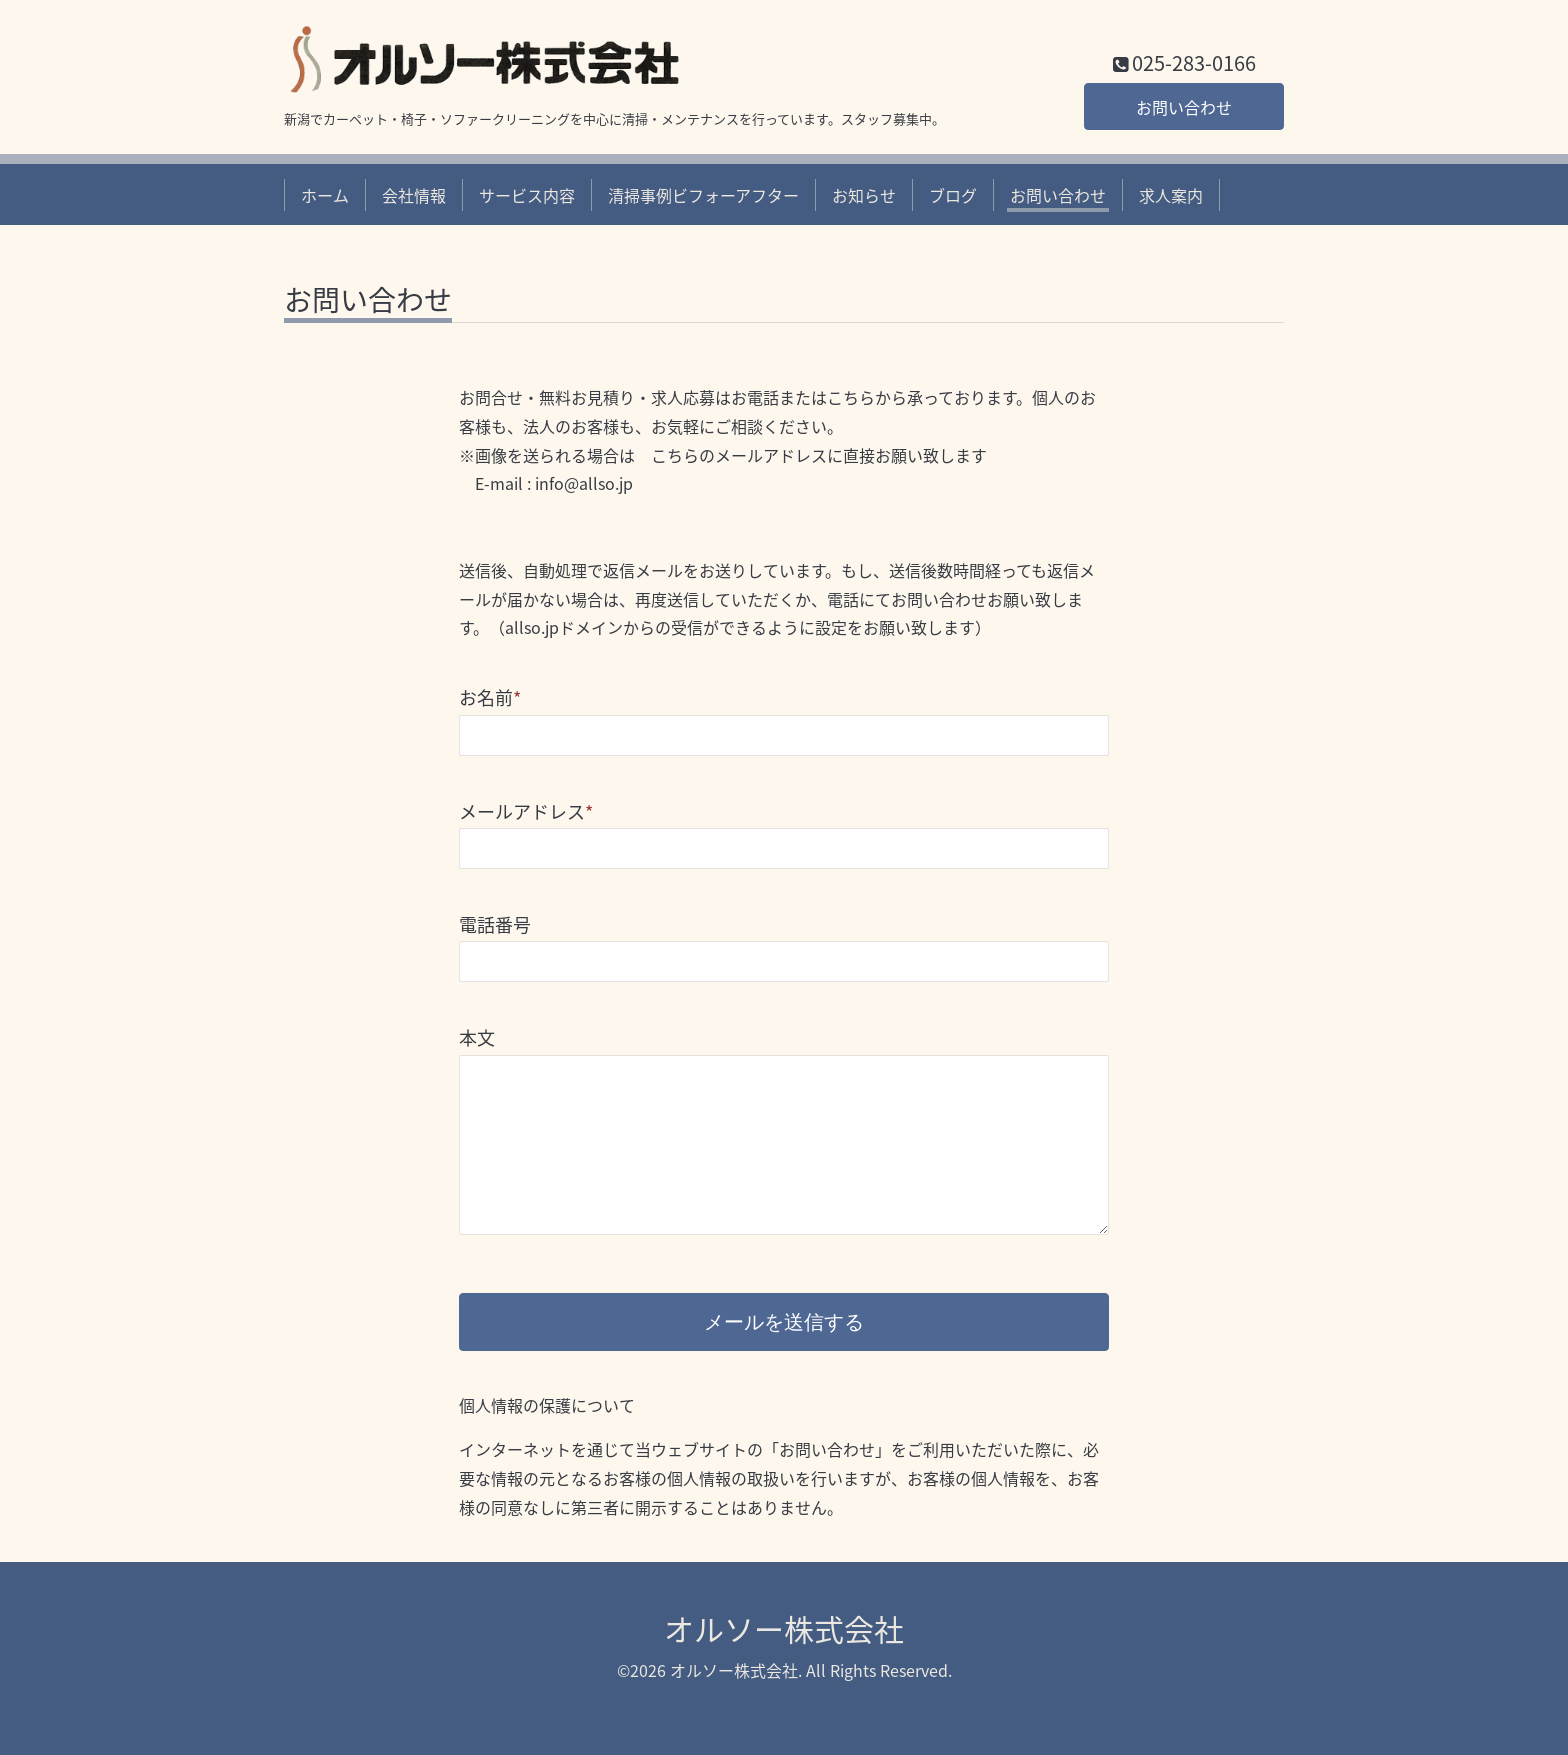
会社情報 (414, 195)
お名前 (490, 697)
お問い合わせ (1184, 107)
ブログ (953, 195)
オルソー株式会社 (784, 1628)
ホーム (325, 195)
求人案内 (1171, 195)
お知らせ (864, 195)
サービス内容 (527, 195)
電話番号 (495, 924)
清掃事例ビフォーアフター (703, 195)
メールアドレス (526, 811)
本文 (477, 1037)
